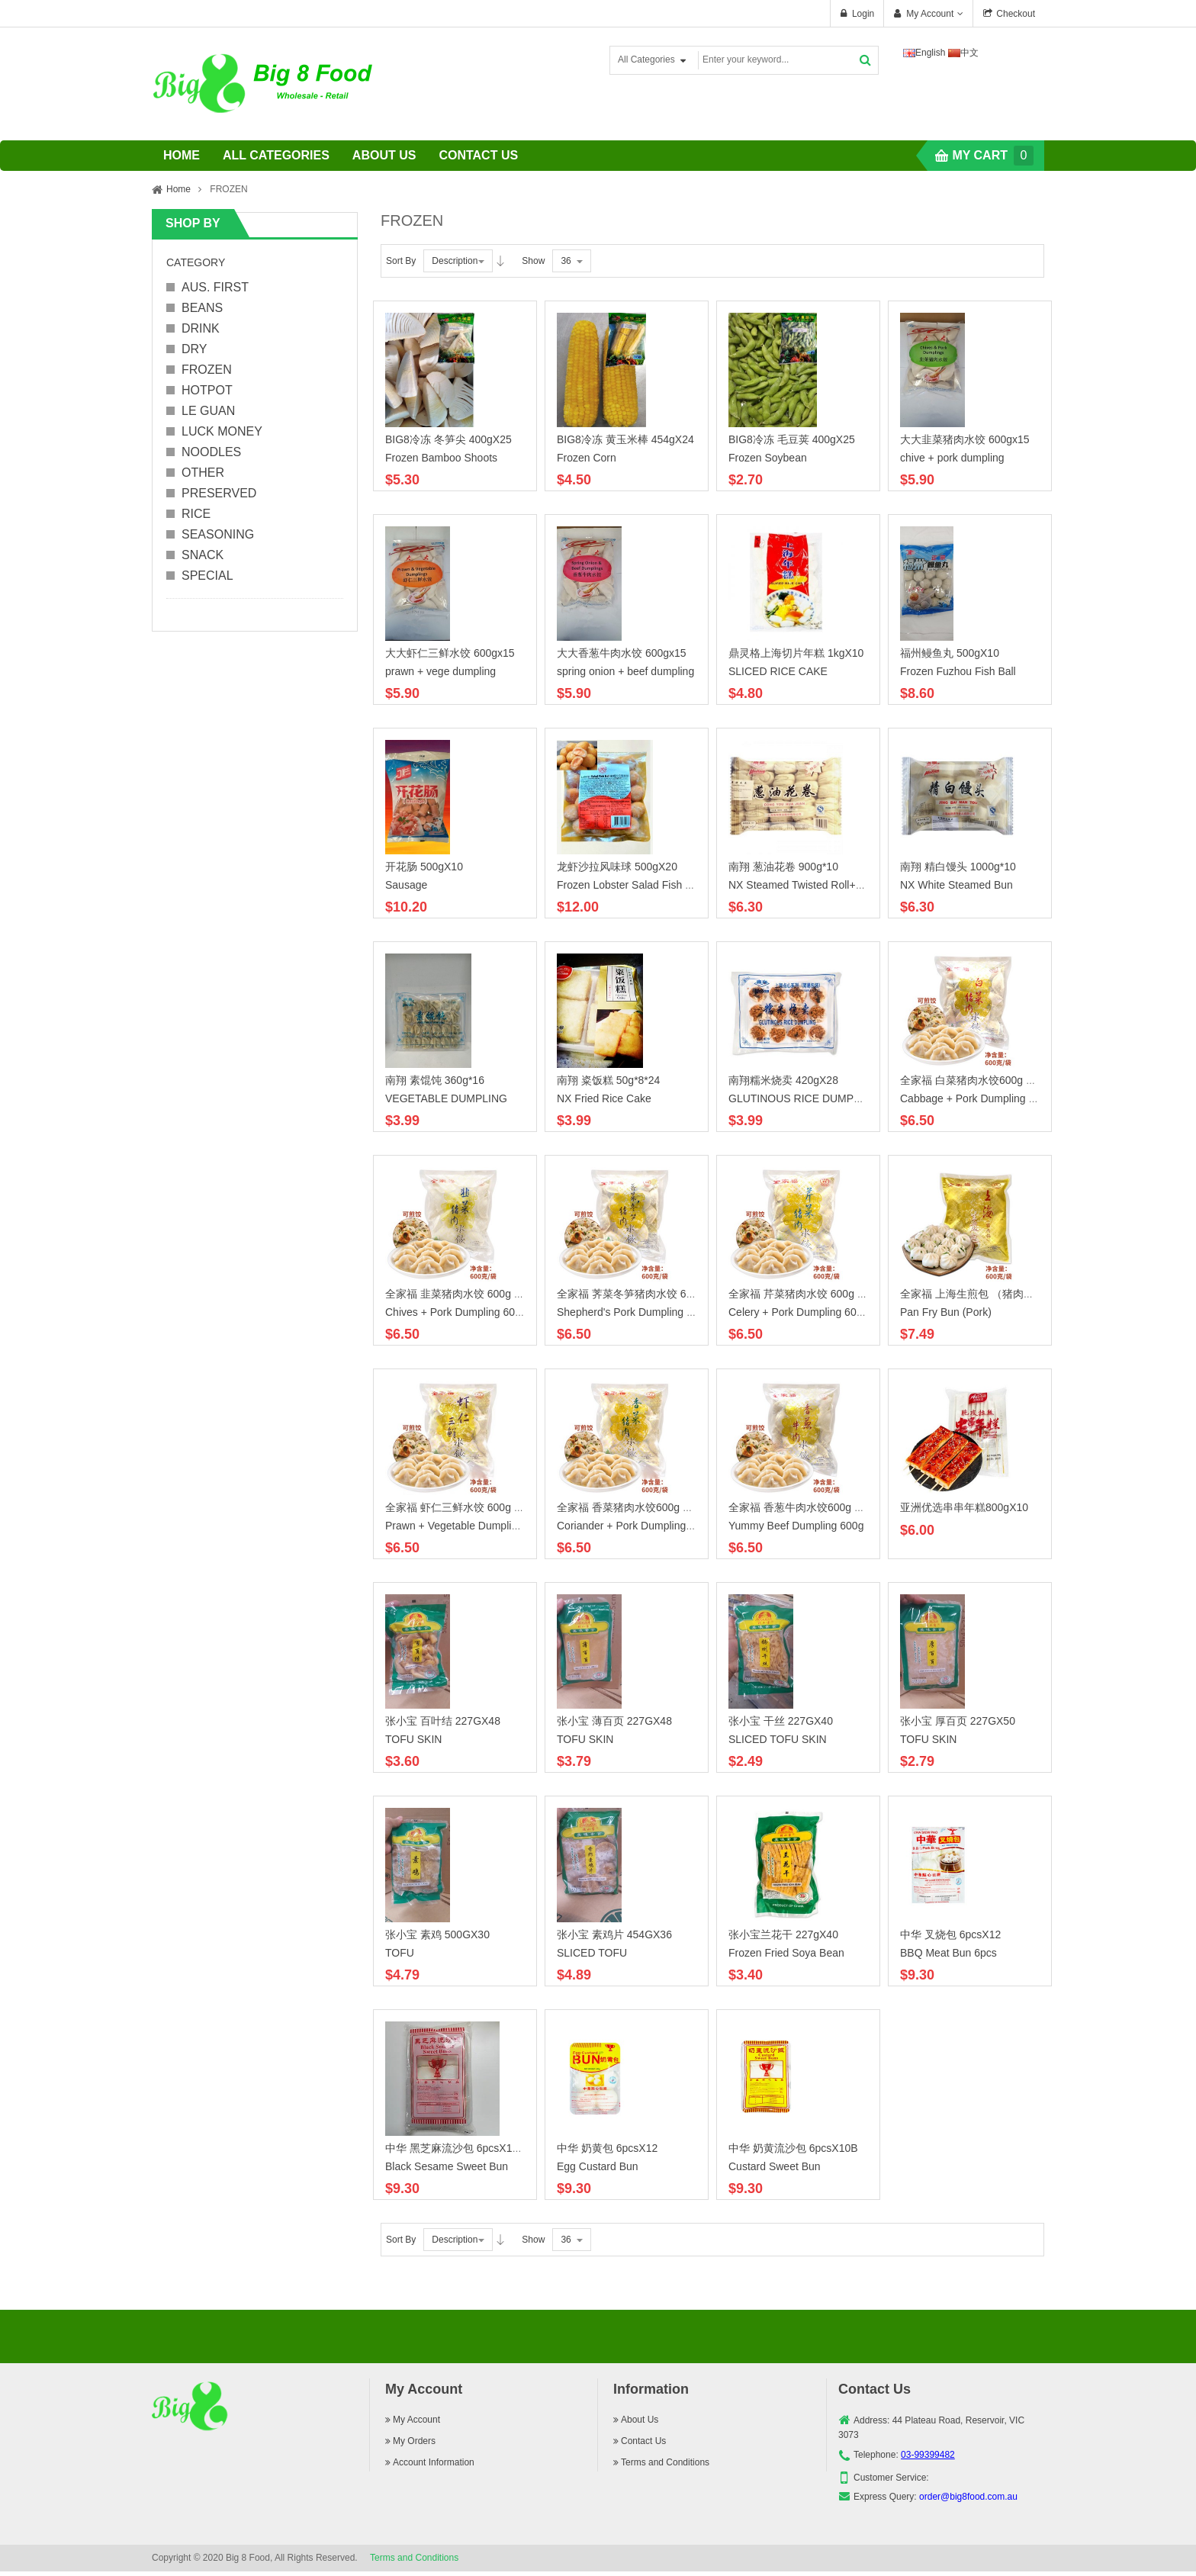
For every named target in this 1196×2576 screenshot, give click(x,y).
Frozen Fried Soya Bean (786, 1953)
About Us (635, 2419)
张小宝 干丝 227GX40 (780, 1721)
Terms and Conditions (661, 2462)
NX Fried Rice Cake (604, 1098)
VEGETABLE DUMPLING (446, 1098)
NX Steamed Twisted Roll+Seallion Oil (818, 885)
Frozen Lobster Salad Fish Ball (629, 885)
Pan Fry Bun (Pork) (946, 1312)
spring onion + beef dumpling (625, 671)
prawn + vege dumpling (440, 671)
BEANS (202, 307)
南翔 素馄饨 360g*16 (434, 1080)
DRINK (201, 328)
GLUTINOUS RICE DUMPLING (803, 1098)
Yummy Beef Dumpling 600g (795, 1526)
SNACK (202, 554)
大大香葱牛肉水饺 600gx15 (621, 653)
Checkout (1015, 13)
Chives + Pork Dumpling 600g (456, 1312)
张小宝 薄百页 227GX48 (614, 1721)
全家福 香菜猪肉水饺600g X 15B (634, 1507)
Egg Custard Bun (597, 2166)
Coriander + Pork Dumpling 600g (634, 1526)
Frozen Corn (586, 458)
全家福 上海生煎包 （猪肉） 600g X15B (995, 1294)
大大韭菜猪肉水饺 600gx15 (965, 439)
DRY (194, 349)
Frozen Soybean (767, 458)
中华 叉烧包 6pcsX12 (950, 1934)
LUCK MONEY (222, 431)
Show (533, 261)
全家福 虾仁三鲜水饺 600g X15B (462, 1507)
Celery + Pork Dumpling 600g (798, 1312)
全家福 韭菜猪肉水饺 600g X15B (462, 1294)
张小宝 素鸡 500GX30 (437, 1934)
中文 (963, 52)
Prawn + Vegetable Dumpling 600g (467, 1526)
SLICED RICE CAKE (778, 671)
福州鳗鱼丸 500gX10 (949, 653)
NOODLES (211, 451)
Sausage (406, 885)
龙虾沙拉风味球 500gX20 (617, 866)
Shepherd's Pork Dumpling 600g (633, 1312)
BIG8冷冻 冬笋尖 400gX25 (448, 439)
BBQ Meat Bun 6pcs (948, 1953)
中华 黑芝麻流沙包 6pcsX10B (455, 2148)
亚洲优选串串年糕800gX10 (964, 1507)
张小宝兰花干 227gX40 (783, 1934)
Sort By (401, 261)
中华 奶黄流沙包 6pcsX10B (793, 2148)
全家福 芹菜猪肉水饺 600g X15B (805, 1294)
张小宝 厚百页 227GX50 (957, 1721)
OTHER (203, 472)
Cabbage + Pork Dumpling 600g (976, 1098)
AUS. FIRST (215, 287)
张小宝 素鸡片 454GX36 (614, 1934)
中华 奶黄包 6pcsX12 (607, 2148)
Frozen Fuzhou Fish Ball (958, 671)
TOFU (399, 1953)
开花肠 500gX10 (424, 866)
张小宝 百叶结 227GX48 (442, 1721)
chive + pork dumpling (952, 458)
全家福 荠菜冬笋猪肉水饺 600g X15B (645, 1294)
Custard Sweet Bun (774, 2166)
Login (863, 13)
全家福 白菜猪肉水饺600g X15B (976, 1080)
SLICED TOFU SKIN (777, 1739)
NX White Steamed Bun (956, 885)
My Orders (410, 2441)
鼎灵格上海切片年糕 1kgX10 (795, 653)
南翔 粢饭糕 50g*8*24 (608, 1080)
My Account (929, 13)
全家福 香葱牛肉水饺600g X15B (804, 1507)
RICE (196, 513)
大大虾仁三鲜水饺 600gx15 (450, 653)
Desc (500, 260)
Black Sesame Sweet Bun (446, 2166)
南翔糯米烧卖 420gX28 (783, 1080)
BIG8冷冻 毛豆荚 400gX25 (791, 439)
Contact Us (639, 2441)
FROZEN (207, 369)
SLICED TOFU (592, 1953)
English (924, 52)
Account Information (429, 2462)
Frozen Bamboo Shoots (441, 458)
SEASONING (218, 534)
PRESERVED (219, 493)
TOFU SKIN (413, 1739)
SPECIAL (207, 575)
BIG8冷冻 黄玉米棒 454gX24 (625, 439)
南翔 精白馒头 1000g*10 (958, 866)
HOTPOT (207, 390)
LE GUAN (208, 410)
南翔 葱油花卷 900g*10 (783, 866)
